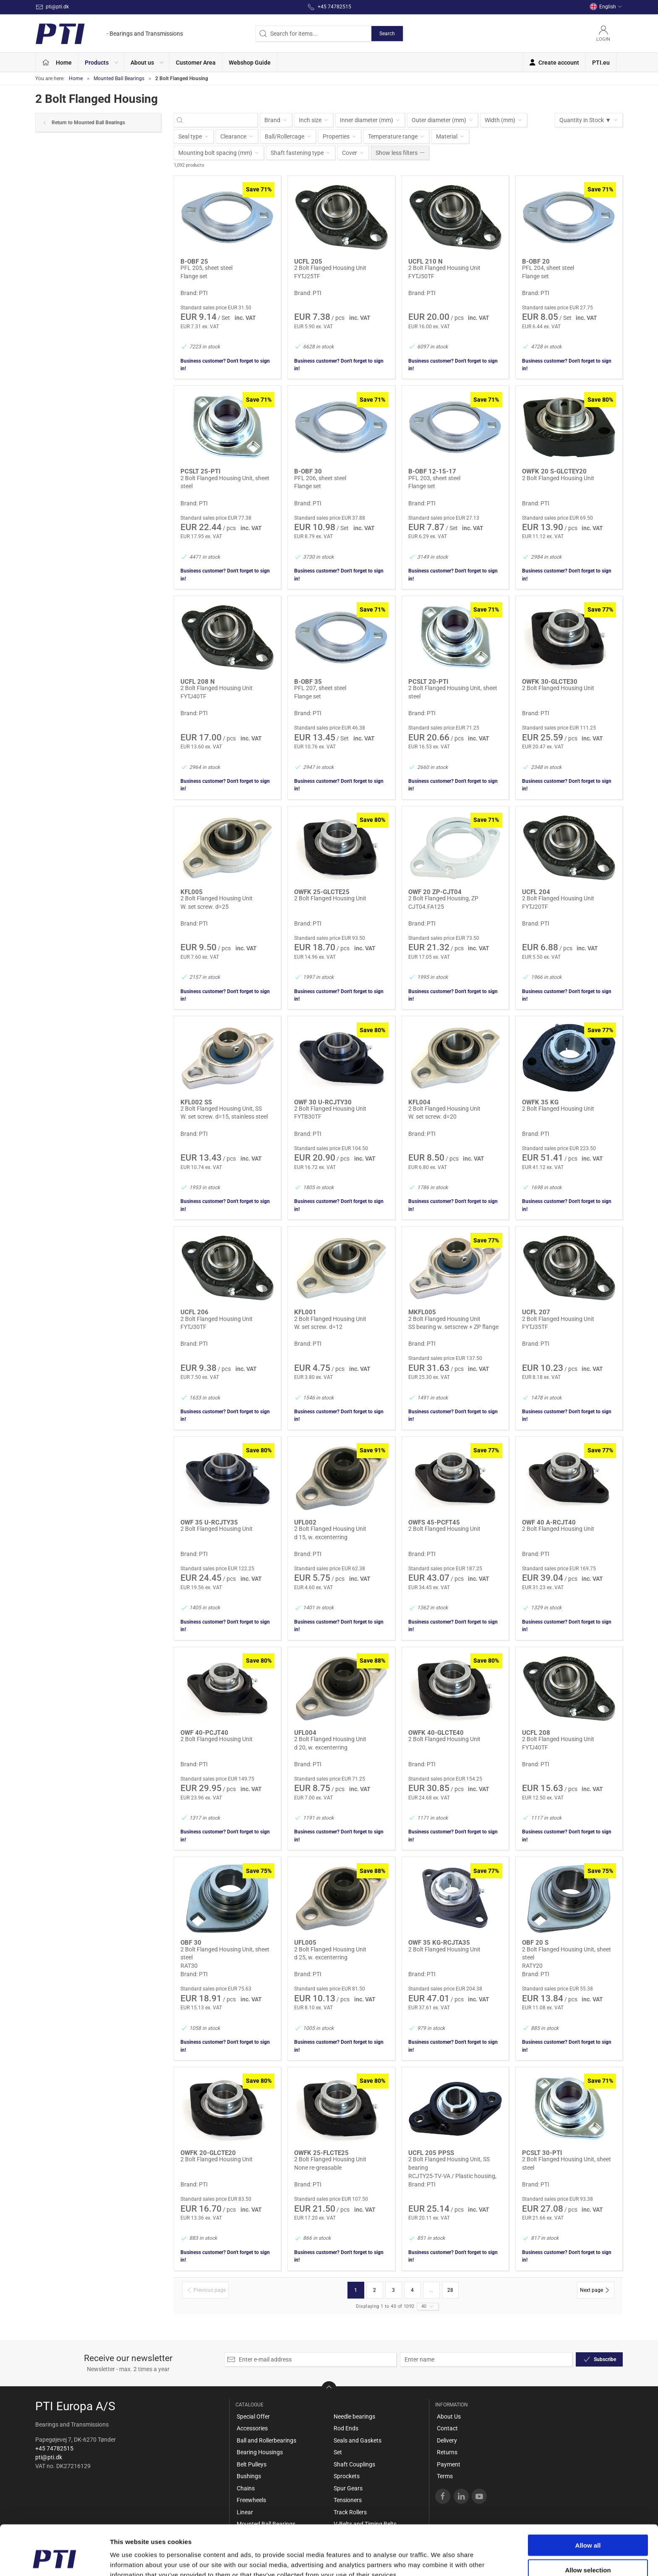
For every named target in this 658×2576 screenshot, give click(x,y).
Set (338, 2452)
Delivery (447, 2440)
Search (387, 34)
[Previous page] (205, 2290)
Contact (447, 2428)
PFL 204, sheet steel (548, 267)
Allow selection (588, 2527)
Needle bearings (354, 2416)
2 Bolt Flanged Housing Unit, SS (221, 1108)
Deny (588, 2551)
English (606, 6)
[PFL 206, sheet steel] (341, 427)
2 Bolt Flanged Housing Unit (330, 267)
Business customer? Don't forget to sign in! (225, 364)
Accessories (252, 2428)
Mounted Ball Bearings (119, 78)
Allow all (588, 2502)
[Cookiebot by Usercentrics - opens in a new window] (54, 2559)
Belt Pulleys (251, 2464)
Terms (445, 2476)
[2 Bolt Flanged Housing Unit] (341, 217)
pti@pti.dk (48, 2457)
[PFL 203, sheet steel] (455, 427)
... (431, 2290)
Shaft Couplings (354, 2464)
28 (450, 2290)
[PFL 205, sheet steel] (227, 217)
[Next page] (595, 2290)
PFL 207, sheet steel (320, 688)
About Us (449, 2416)
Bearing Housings (260, 2452)
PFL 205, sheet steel (206, 267)
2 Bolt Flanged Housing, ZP (443, 898)
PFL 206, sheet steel (320, 478)
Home (76, 78)
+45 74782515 (54, 2448)
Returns (447, 2452)
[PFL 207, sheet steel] (341, 637)
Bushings (249, 2476)
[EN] (109, 33)
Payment (448, 2464)
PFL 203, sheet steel (434, 478)
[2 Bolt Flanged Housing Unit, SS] (227, 1058)
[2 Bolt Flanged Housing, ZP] (455, 848)
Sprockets (347, 2476)
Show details (440, 2559)
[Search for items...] (220, 120)
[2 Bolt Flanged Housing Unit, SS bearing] (455, 2109)
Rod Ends (346, 2428)
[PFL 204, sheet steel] (569, 217)
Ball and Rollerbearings (266, 2440)
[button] (101, 62)
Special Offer (253, 2416)
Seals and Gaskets (357, 2440)
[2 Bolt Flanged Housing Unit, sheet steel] (227, 427)
